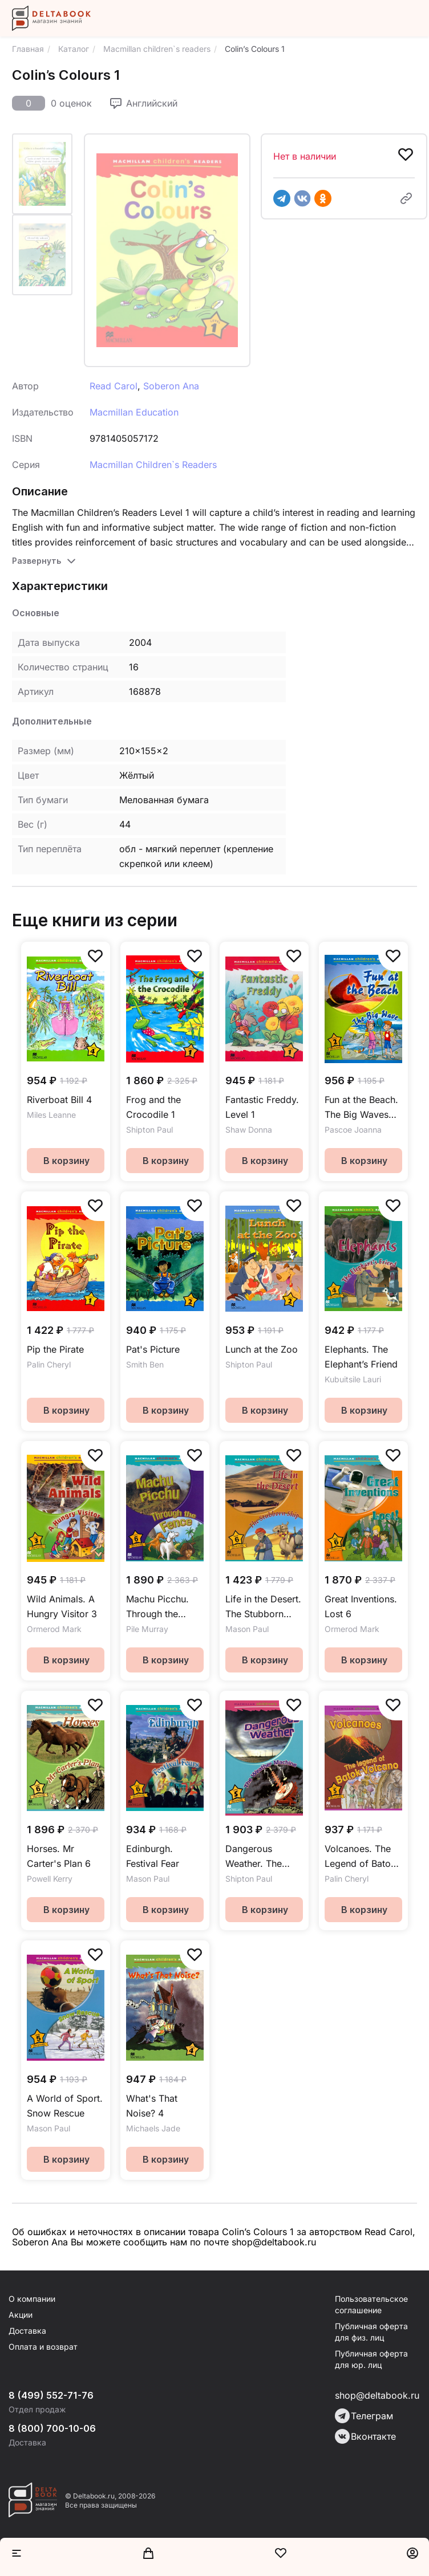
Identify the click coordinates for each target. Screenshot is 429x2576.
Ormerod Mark (54, 1629)
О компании (32, 2299)
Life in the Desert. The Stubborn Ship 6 (263, 1607)
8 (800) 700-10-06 (52, 2428)
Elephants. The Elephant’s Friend (361, 1357)
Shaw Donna (248, 1129)
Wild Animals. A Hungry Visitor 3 (62, 1606)
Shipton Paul (149, 1129)
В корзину (66, 1160)
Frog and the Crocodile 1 (153, 1107)
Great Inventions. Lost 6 (361, 1606)
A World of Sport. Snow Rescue (65, 2106)
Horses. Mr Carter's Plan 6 (59, 1856)
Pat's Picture (153, 1349)
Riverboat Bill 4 (59, 1099)
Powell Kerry (49, 1878)
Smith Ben (145, 1364)
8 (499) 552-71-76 (51, 2395)
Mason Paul (247, 1629)
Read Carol (113, 386)
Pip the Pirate (55, 1349)
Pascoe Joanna (353, 1129)
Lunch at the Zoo (261, 1349)
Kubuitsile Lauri (353, 1379)
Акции (21, 2314)
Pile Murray (147, 1629)
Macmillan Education (134, 412)
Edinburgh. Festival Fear (152, 1856)
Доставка (27, 2330)
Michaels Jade (153, 2128)
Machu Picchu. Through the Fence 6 (157, 1607)
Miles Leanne (51, 1115)
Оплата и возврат (43, 2346)
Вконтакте (365, 2436)
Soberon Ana (171, 386)
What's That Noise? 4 (151, 2106)
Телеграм (364, 2415)
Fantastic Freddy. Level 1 (262, 1107)
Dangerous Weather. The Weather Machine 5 (262, 1857)
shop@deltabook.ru (377, 2395)
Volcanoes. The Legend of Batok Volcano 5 (360, 1857)
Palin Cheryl (49, 1364)
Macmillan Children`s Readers (153, 464)
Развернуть (36, 560)
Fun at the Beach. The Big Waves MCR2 (361, 1108)
